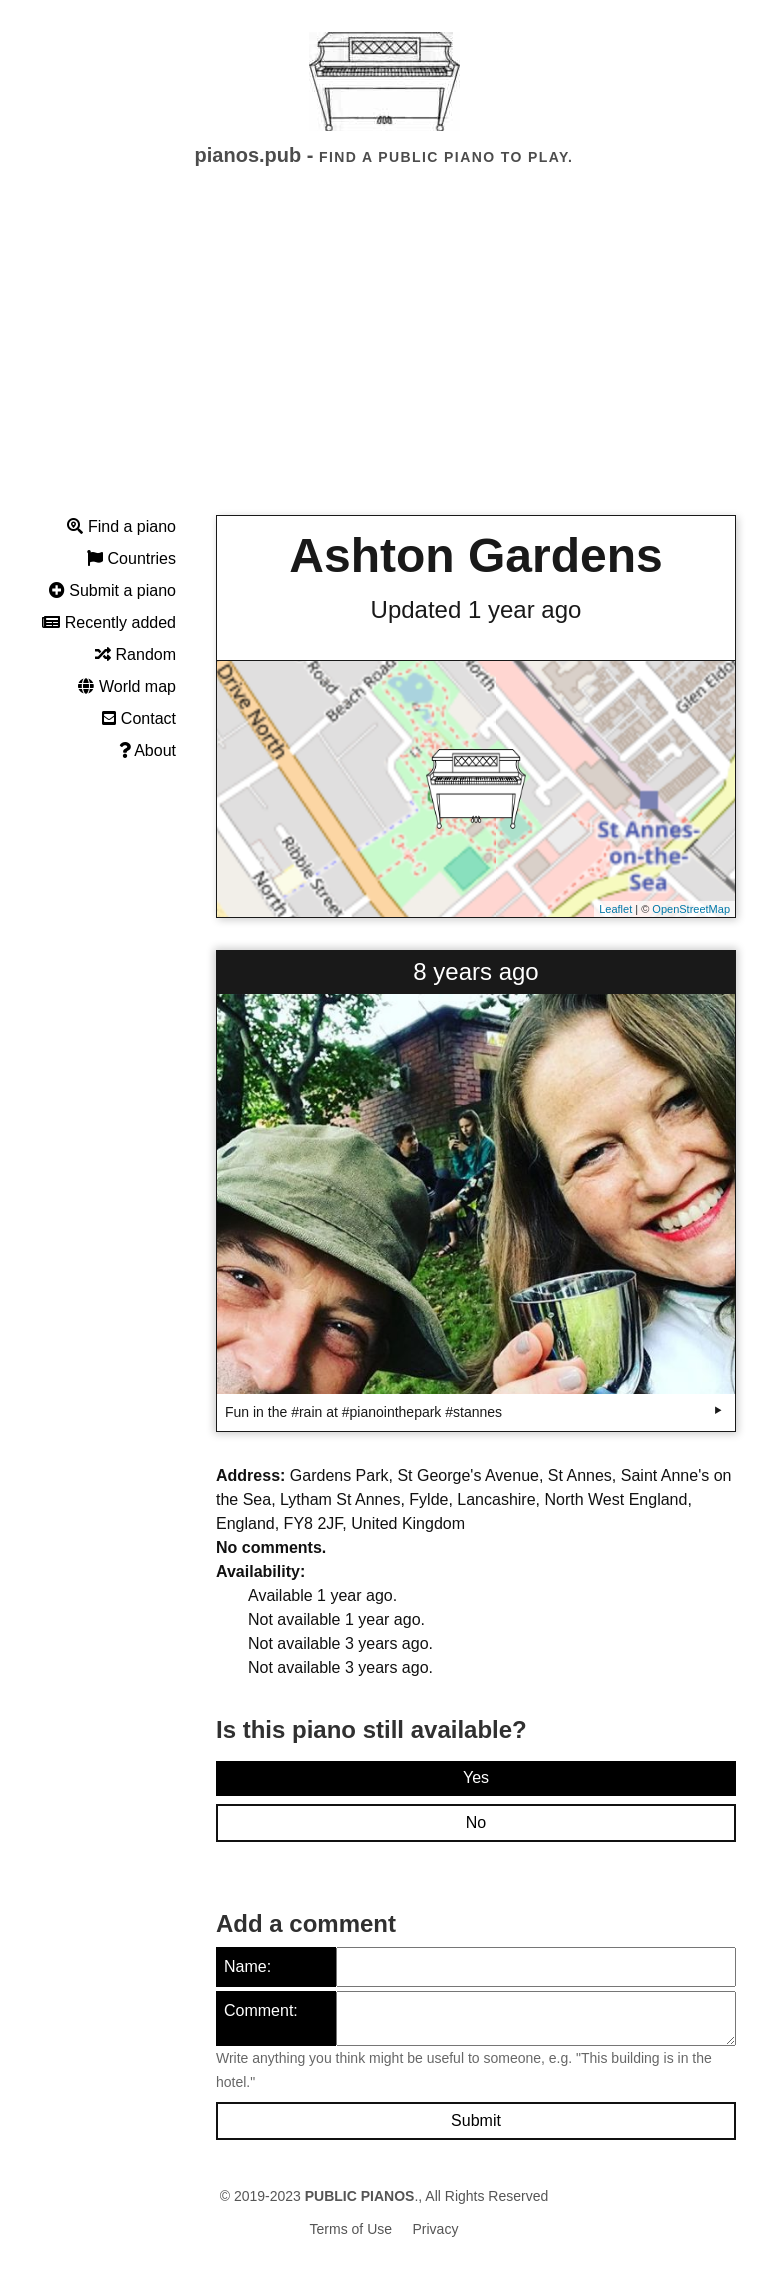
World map (127, 686)
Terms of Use (351, 2229)
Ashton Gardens (475, 555)
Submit (476, 2120)
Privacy (436, 2229)
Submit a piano (112, 590)
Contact (139, 718)
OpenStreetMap (691, 909)
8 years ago (475, 971)
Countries (131, 558)
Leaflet (615, 909)
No (476, 1822)
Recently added (109, 622)
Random (135, 654)
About (147, 750)
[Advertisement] (384, 359)
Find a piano (121, 526)
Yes (476, 1777)
